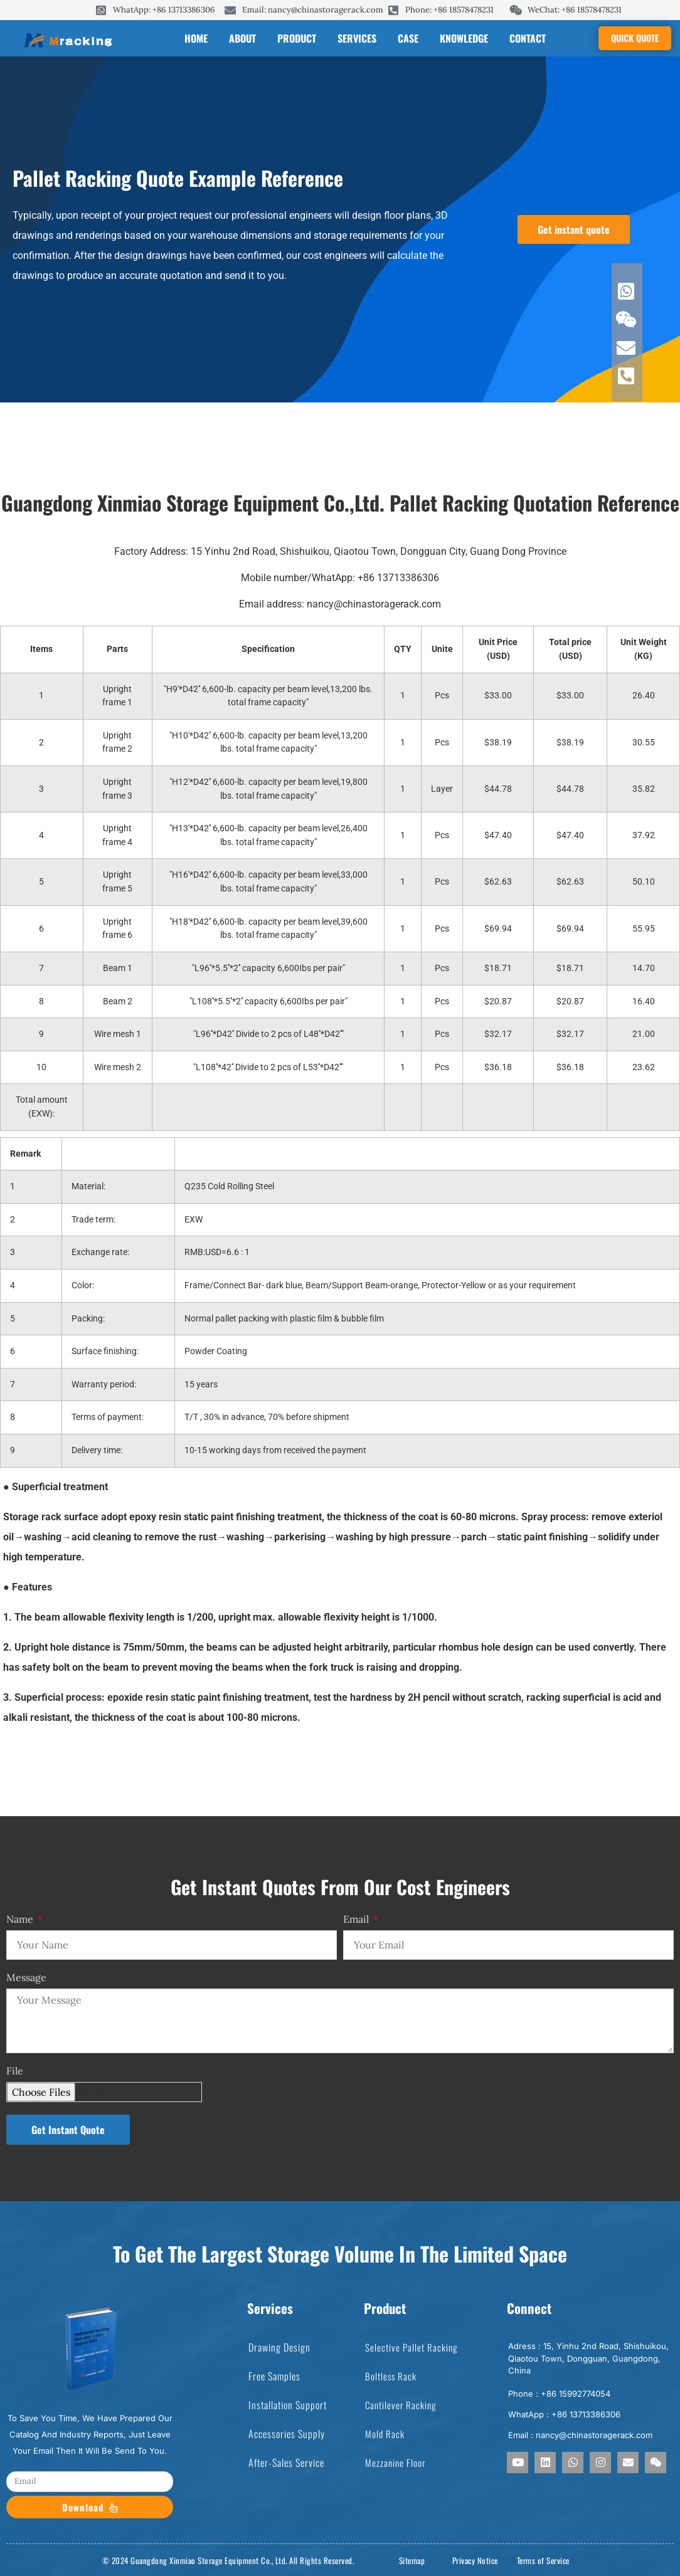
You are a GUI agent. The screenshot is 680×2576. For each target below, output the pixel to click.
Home (196, 38)
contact (527, 38)
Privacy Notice (475, 2560)
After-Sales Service (286, 2462)
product (296, 38)
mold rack (385, 2434)
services (356, 38)
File (14, 2071)
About (242, 38)
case (408, 38)
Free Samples (274, 2376)
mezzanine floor (395, 2462)
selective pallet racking (411, 2347)
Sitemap (412, 2560)
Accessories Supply (286, 2433)
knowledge (464, 38)
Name (21, 1919)
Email (357, 1919)
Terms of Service (543, 2560)
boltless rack (391, 2376)
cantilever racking (401, 2405)
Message (26, 1978)
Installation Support (287, 2404)
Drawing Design (279, 2347)
